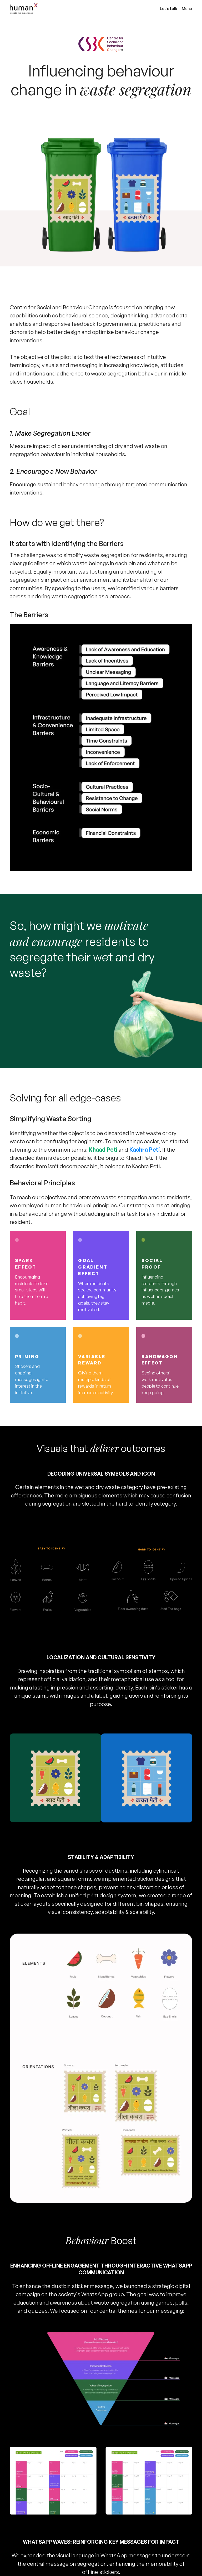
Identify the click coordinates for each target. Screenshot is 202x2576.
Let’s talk (168, 8)
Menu (187, 8)
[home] (83, 8)
